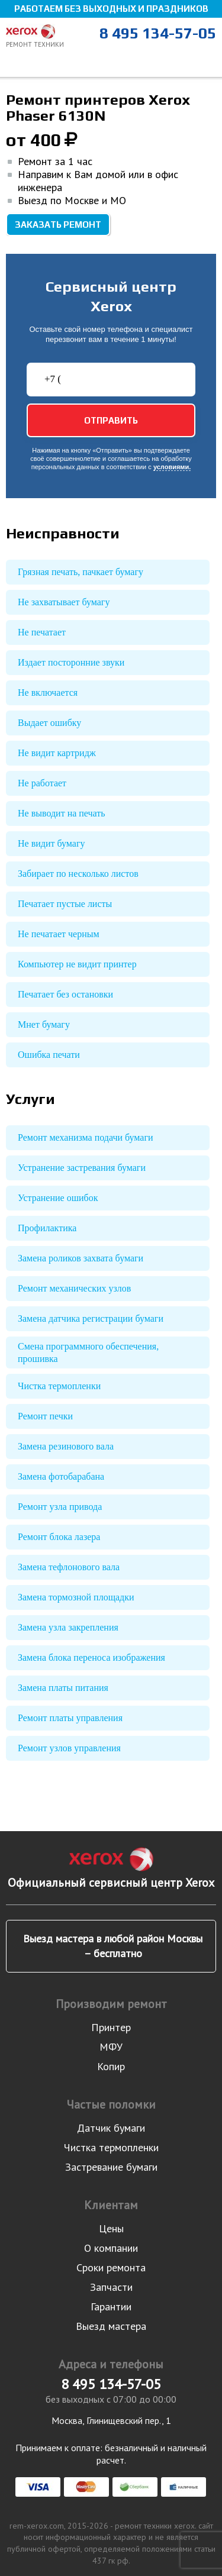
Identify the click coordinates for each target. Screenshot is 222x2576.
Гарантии (111, 2306)
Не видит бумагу (51, 843)
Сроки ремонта (111, 2267)
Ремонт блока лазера (59, 1537)
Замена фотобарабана (61, 1476)
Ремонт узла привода (60, 1507)
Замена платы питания (63, 1688)
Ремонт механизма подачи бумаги (85, 1137)
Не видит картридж (57, 753)
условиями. (172, 467)
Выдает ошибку (49, 723)
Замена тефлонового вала (69, 1567)
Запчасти (111, 2287)
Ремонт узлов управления (69, 1748)
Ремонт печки (45, 1416)
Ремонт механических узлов (74, 1288)
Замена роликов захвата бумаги (80, 1258)
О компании (111, 2248)
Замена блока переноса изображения (91, 1657)
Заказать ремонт (58, 224)
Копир (111, 2066)
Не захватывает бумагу (64, 602)
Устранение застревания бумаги (82, 1168)
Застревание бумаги (111, 2167)
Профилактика (47, 1228)
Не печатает (42, 632)
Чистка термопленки (59, 1386)
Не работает (42, 783)
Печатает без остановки (65, 994)
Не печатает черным (58, 934)
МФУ (111, 2047)
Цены (111, 2228)
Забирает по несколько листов (78, 874)
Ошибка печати (49, 1055)
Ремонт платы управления (70, 1718)
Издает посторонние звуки (71, 662)
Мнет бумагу (44, 1024)
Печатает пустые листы (65, 904)
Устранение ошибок (58, 1198)
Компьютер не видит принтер (77, 964)
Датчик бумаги (111, 2128)
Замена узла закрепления (68, 1627)
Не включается (48, 692)
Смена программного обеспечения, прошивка (88, 1352)
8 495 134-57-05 (157, 33)
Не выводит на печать (61, 813)
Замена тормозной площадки (76, 1597)
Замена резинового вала (66, 1446)
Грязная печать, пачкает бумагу (80, 572)
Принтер (111, 2027)
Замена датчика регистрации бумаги (90, 1318)
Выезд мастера (111, 2326)
